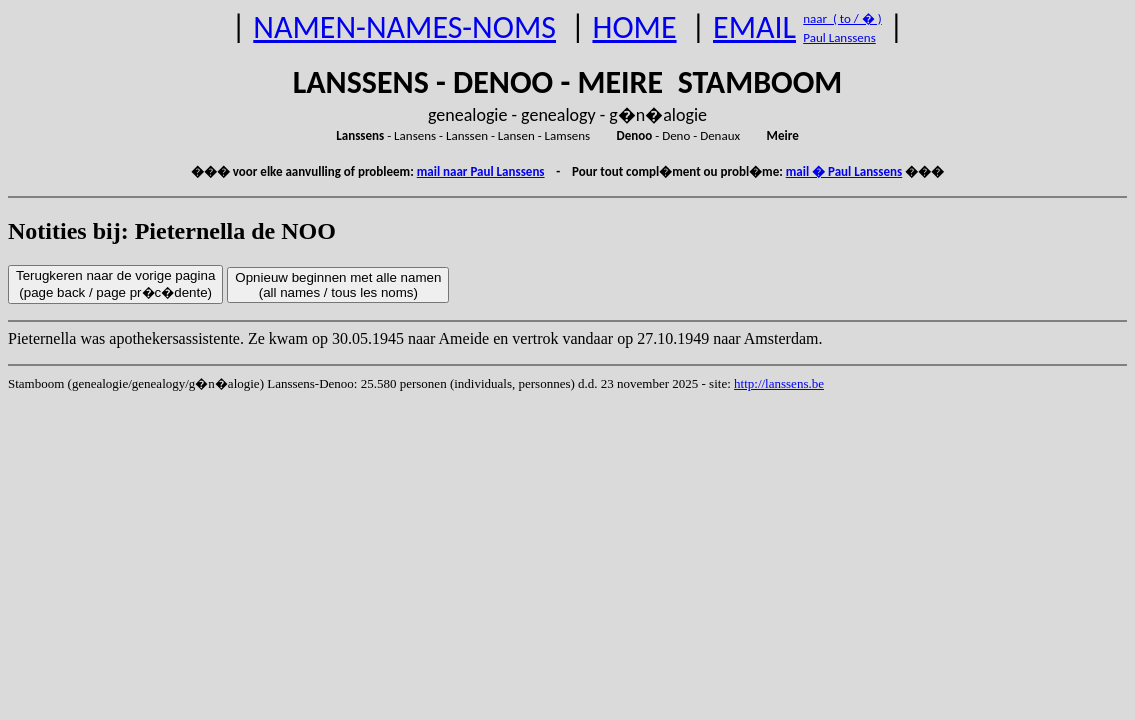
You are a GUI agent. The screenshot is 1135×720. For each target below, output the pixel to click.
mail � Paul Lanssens (844, 171)
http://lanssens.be (779, 383)
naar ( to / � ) (842, 18)
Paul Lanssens (839, 37)
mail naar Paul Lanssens (481, 171)
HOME (634, 27)
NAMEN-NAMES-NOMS (404, 27)
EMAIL (754, 27)
